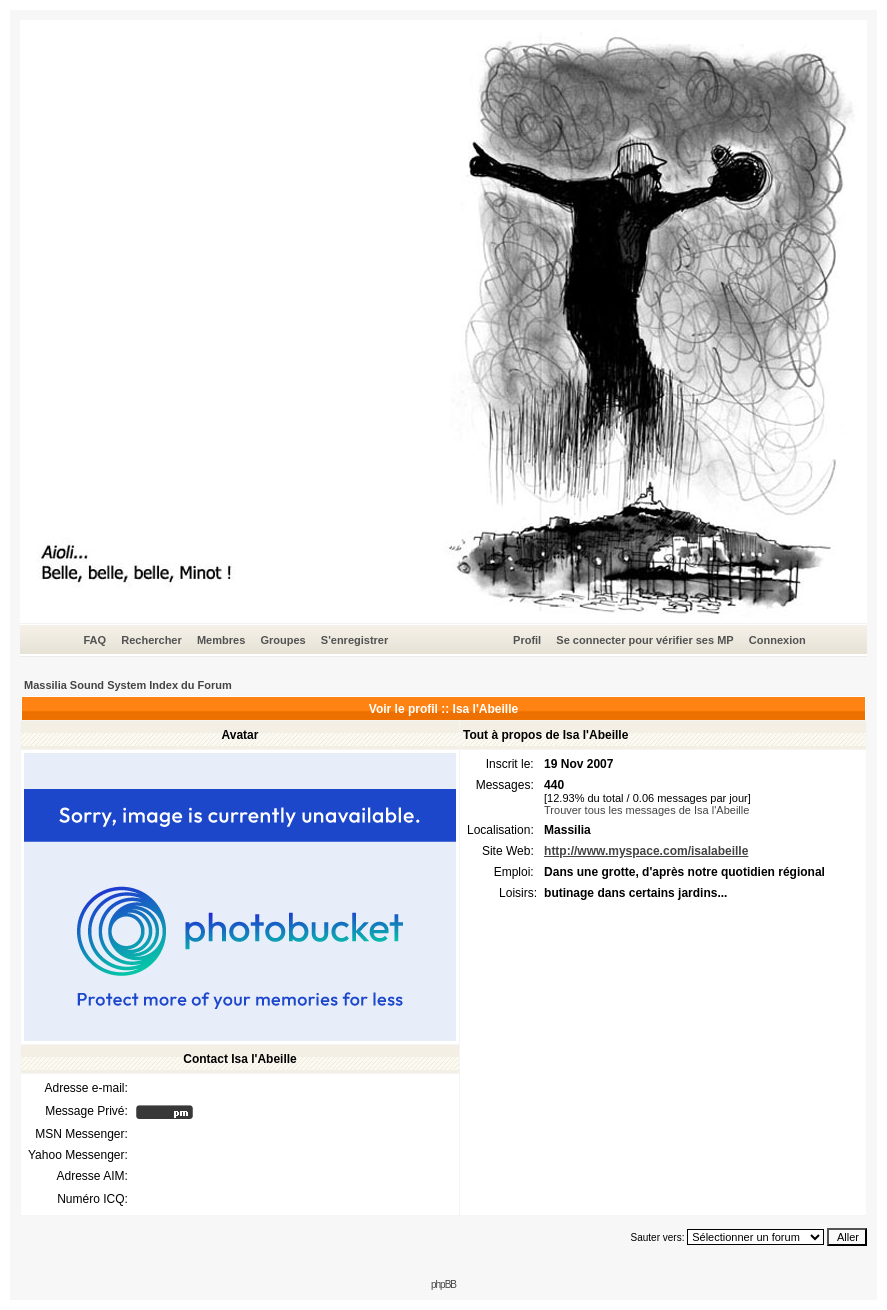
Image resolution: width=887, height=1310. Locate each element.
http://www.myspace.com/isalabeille (646, 851)
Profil (527, 640)
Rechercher (151, 640)
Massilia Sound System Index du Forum (128, 685)
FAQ (94, 640)
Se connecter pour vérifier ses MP (644, 640)
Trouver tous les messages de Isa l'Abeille (646, 810)
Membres (221, 640)
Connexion (777, 640)
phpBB (443, 1284)
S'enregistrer (354, 640)
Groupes (282, 640)
